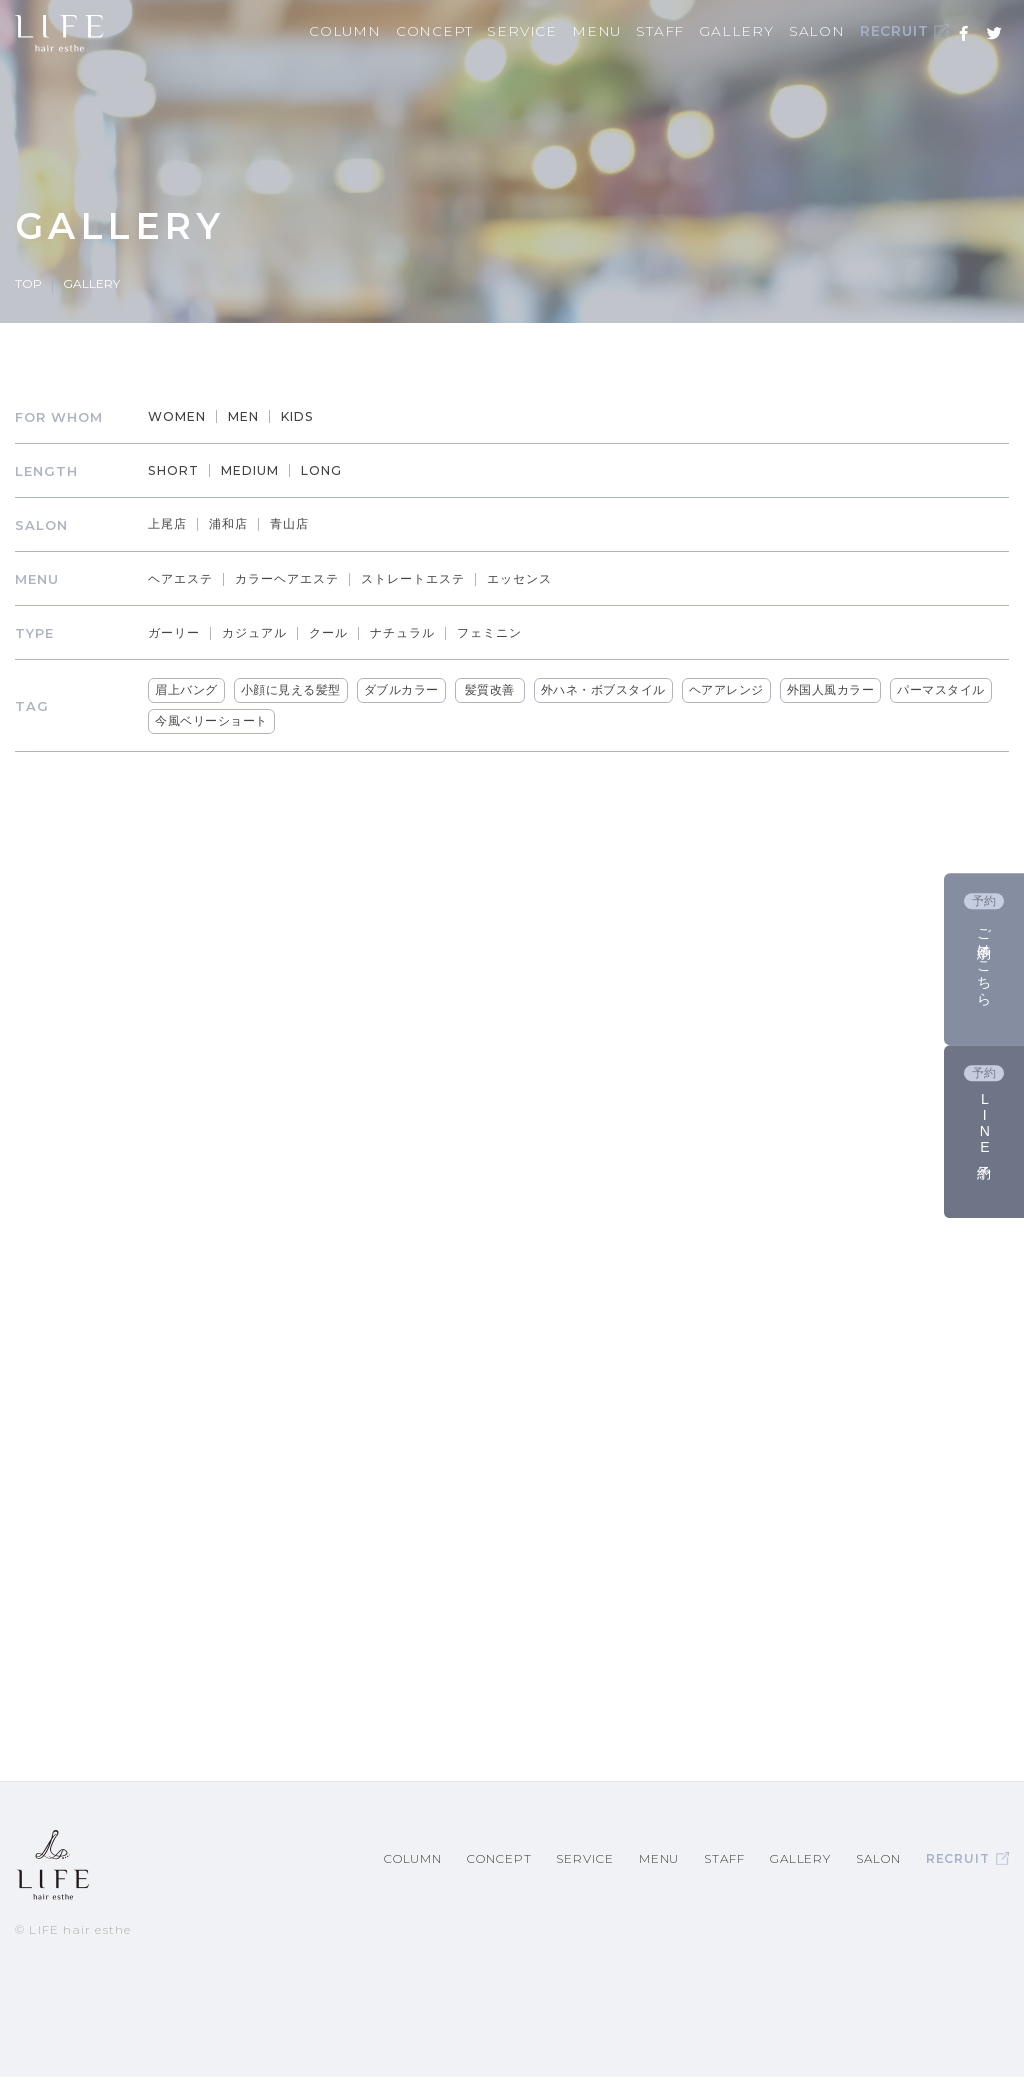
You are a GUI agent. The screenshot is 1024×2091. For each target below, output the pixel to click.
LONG (338, 471)
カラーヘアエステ (301, 578)
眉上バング (191, 690)
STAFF (688, 31)
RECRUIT (914, 32)
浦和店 (238, 524)
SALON (830, 31)
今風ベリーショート (216, 721)
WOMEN (184, 417)
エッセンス (548, 578)
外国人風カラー (835, 690)
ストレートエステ (435, 578)
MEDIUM (262, 471)
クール (344, 632)
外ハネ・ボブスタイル (607, 690)
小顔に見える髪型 (295, 690)
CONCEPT (480, 31)
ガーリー (181, 632)
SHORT (181, 471)
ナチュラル (422, 632)
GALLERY (758, 31)
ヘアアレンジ (730, 690)
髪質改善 (494, 690)
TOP (28, 283)
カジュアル (266, 632)
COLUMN (397, 31)
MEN (255, 417)
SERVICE (562, 31)
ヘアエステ (188, 578)
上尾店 (174, 524)
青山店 (302, 524)
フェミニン (514, 632)
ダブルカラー (405, 690)
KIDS (314, 417)
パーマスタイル (946, 690)
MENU (629, 31)
